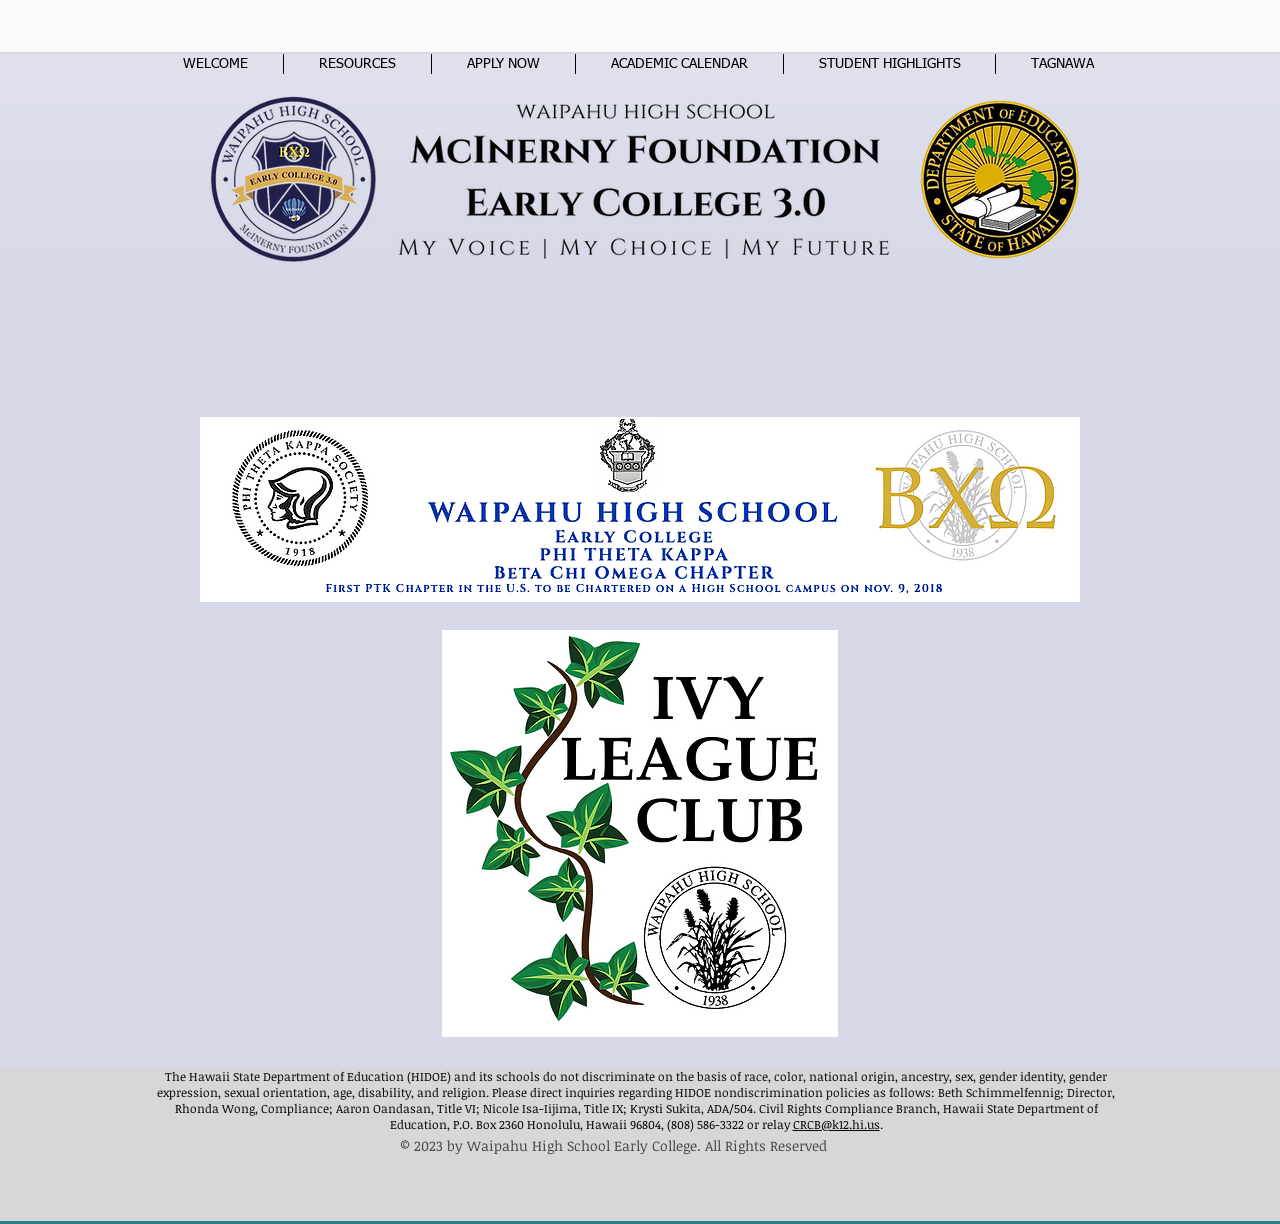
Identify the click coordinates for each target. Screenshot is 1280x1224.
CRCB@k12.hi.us (836, 1124)
